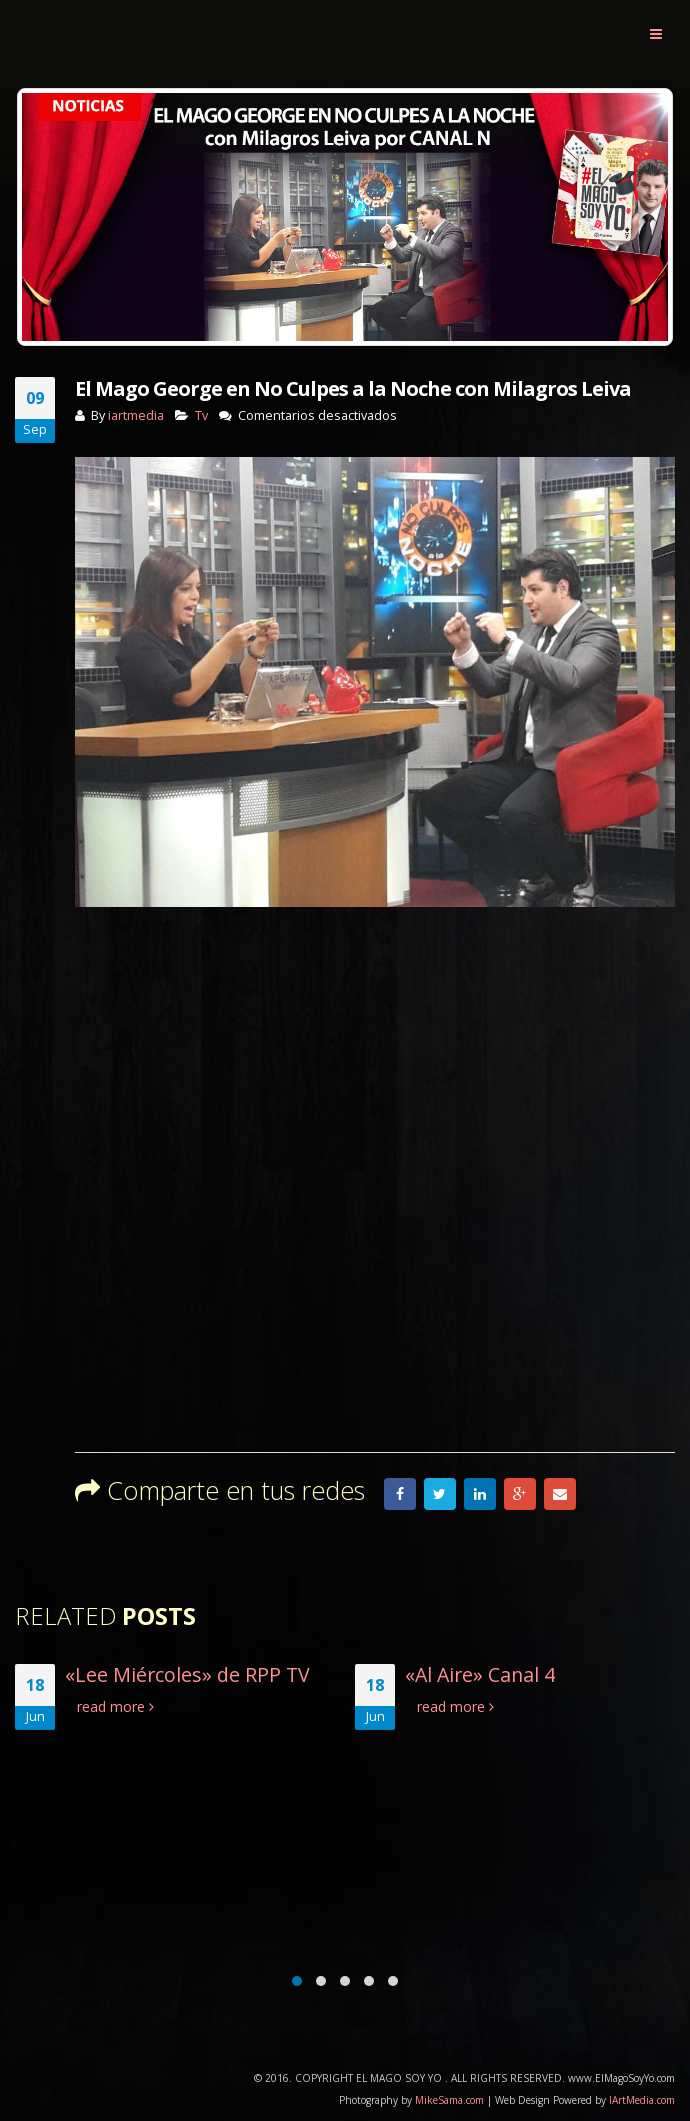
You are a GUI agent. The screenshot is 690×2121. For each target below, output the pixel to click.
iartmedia (136, 415)
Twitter (440, 1494)
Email (560, 1494)
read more (117, 1706)
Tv (201, 415)
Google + (520, 1494)
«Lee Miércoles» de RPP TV (189, 1674)
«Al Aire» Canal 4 (482, 1674)
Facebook (400, 1494)
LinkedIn (480, 1494)
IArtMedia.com (642, 2100)
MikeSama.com (449, 2100)
